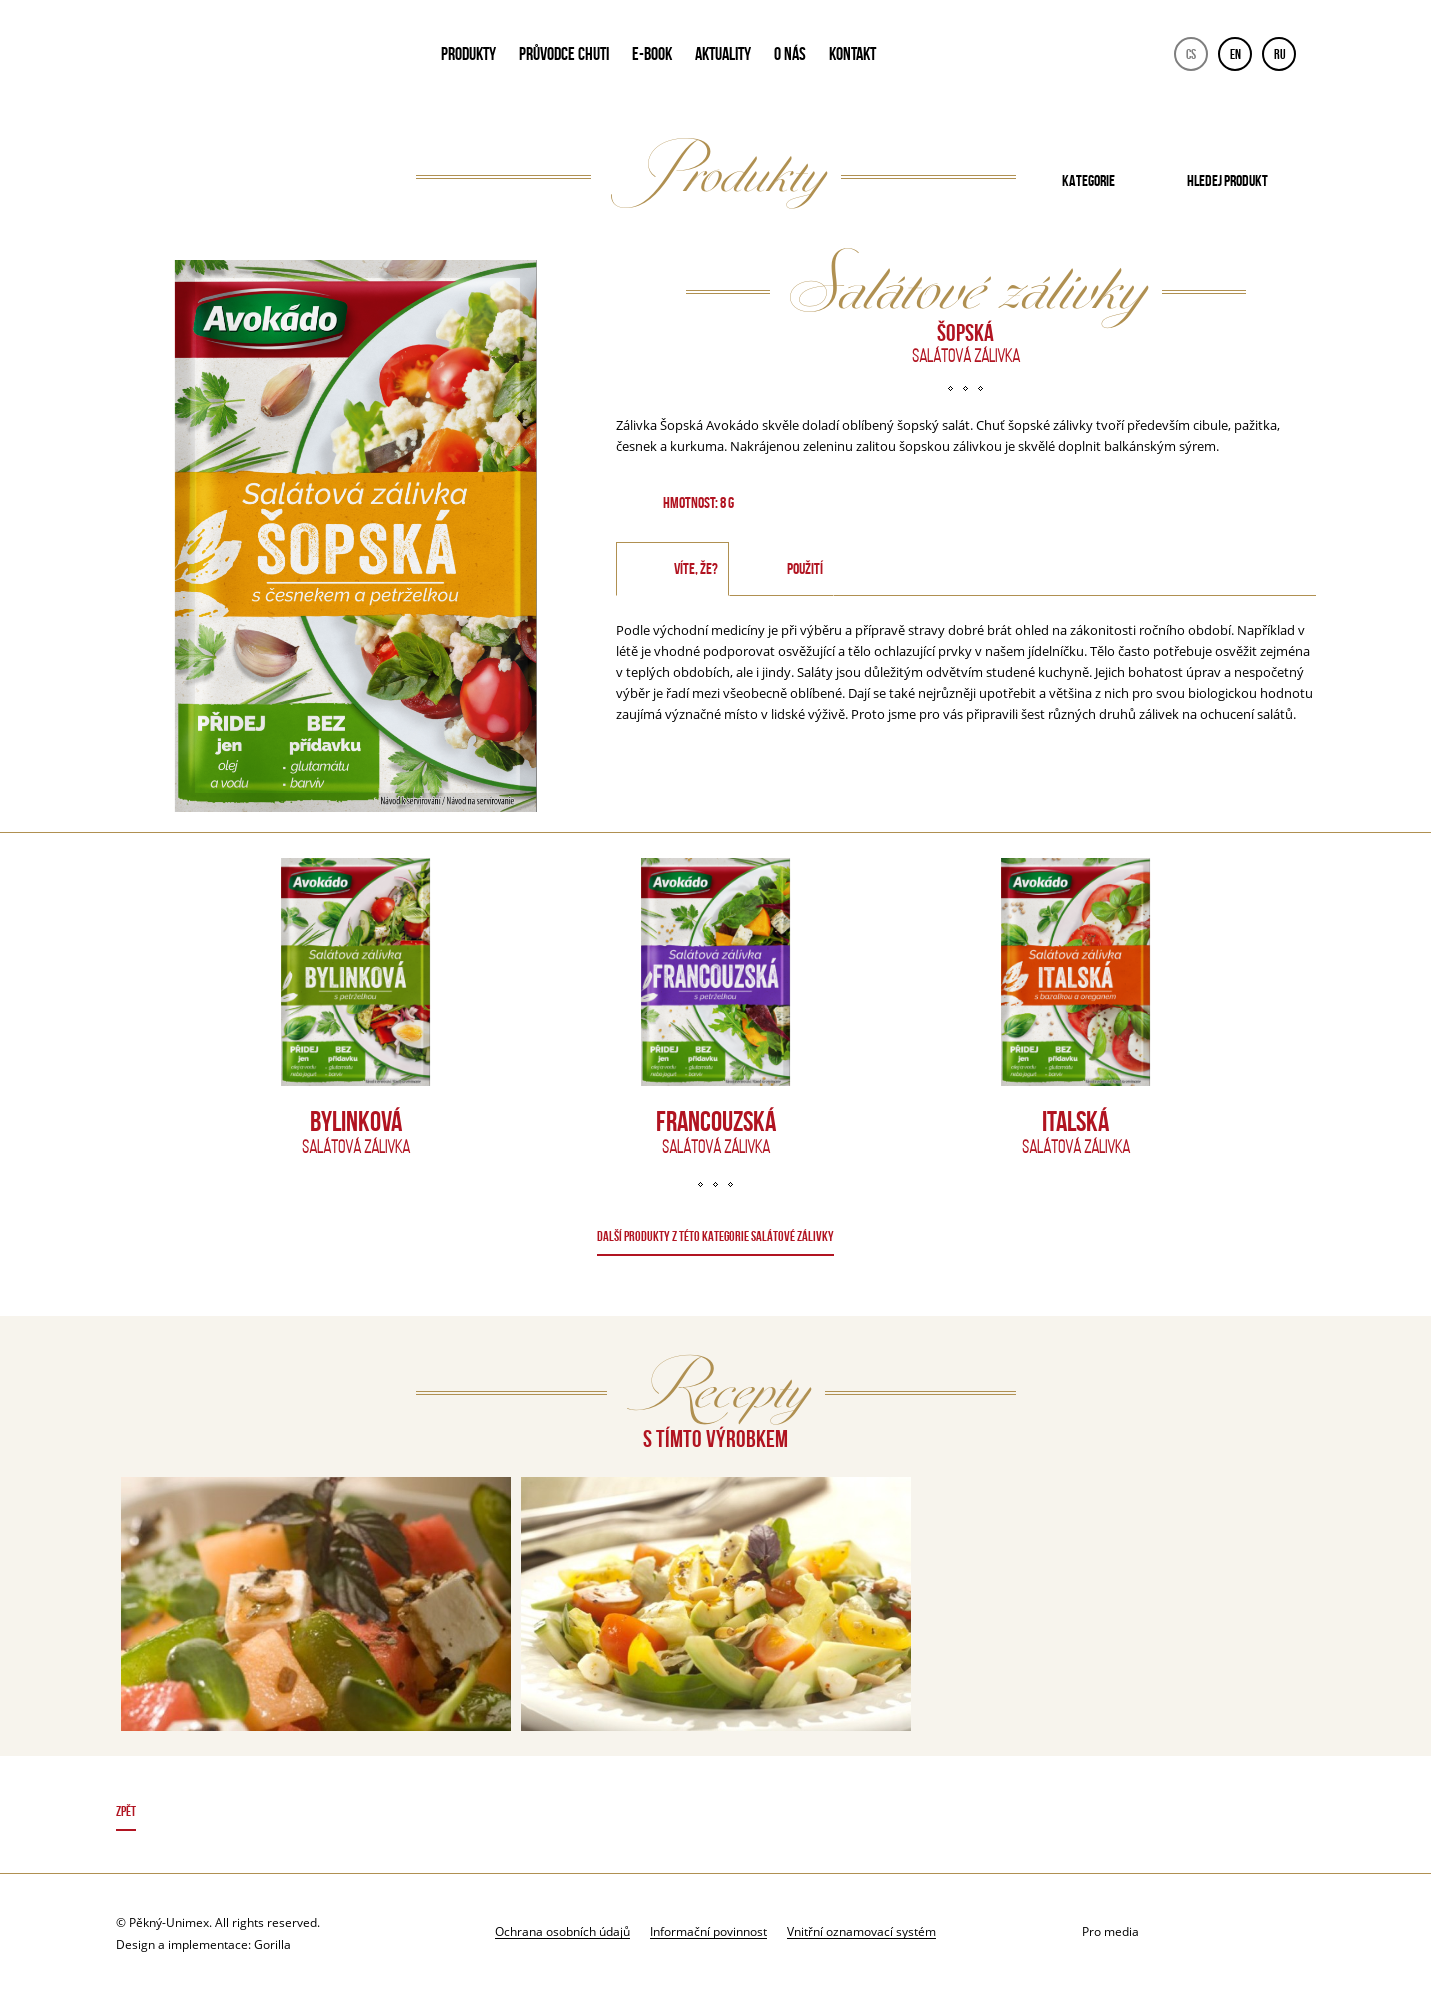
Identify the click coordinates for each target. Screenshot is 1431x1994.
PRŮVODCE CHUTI (564, 54)
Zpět (126, 1811)
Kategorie (1088, 180)
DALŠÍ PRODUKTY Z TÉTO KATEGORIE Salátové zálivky (715, 1236)
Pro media (1110, 1931)
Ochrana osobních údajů (562, 1931)
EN (1235, 54)
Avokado (252, 58)
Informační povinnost (708, 1931)
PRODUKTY (468, 54)
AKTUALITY (723, 54)
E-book (652, 54)
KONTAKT (852, 54)
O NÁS (790, 54)
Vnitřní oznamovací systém (861, 1931)
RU (1280, 54)
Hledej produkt (1227, 180)
